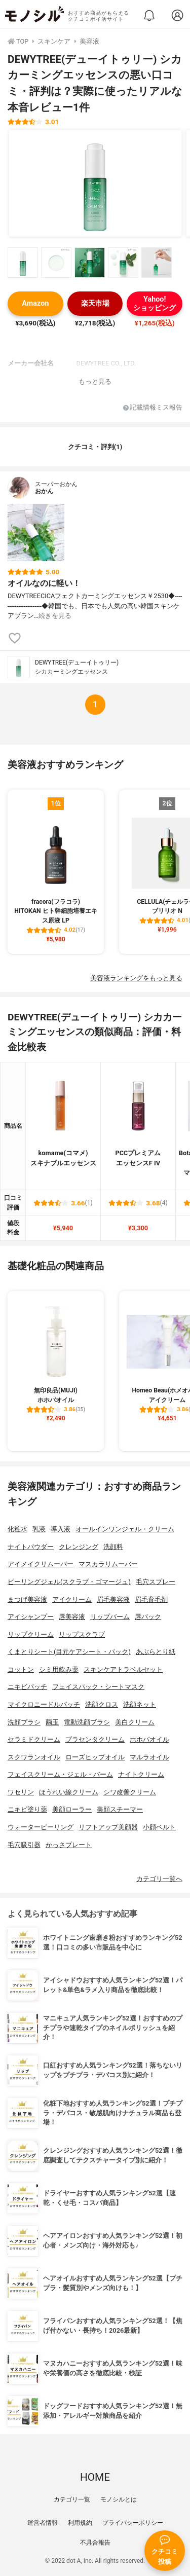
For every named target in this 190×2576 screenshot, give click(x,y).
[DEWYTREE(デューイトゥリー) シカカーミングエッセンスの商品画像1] (95, 183)
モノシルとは (118, 2499)
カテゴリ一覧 (72, 2499)
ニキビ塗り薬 (27, 1809)
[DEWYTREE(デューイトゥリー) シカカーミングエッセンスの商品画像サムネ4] (123, 262)
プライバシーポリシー (132, 2522)
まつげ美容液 (27, 1599)
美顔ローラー (72, 1809)
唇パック (148, 1617)
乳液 (39, 1529)
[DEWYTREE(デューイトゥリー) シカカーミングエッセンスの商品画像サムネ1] (23, 262)
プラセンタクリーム (95, 1739)
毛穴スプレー (155, 1582)
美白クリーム (135, 1722)
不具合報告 (95, 2542)
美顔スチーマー (120, 1809)
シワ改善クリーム (129, 1792)
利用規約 (80, 2522)
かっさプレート (69, 1845)
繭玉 (52, 1722)
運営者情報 (42, 2522)
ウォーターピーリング (40, 1827)
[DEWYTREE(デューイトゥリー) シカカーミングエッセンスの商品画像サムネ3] (89, 262)
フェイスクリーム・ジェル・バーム (60, 1774)
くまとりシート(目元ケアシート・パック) (69, 1651)
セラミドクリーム (34, 1739)
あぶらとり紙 (155, 1651)
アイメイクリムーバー (40, 1564)
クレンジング (78, 1547)
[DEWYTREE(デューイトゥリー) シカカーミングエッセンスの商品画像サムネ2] (56, 262)
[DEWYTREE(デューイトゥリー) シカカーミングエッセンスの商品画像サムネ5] (156, 262)
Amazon (35, 303)
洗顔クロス (101, 1704)
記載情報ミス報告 (152, 407)
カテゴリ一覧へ (159, 1879)
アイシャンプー (31, 1617)
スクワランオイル (34, 1757)
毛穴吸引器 (24, 1845)
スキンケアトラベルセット (123, 1669)
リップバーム (110, 1617)
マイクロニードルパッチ (44, 1704)
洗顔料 (113, 1547)
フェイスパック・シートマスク (98, 1686)
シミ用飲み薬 (59, 1669)
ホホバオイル (149, 1739)
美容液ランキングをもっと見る (136, 978)
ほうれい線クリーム (68, 1792)
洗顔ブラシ (24, 1722)
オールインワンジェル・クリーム (124, 1529)
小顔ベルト (159, 1827)
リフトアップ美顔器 (108, 1827)
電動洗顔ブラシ (87, 1722)
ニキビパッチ (27, 1686)
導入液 (60, 1529)
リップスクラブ (82, 1634)
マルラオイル (149, 1757)
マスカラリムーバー (108, 1564)
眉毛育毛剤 (151, 1599)
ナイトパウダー (31, 1547)
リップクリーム (31, 1634)
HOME (95, 2477)
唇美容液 (72, 1617)
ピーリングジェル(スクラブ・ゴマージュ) (69, 1582)
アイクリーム (72, 1599)
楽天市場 (95, 303)
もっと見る (95, 381)
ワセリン (21, 1792)
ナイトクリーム (141, 1774)
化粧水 (17, 1529)
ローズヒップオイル (95, 1757)
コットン (21, 1669)
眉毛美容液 (113, 1599)
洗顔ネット (139, 1704)
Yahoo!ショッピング (154, 303)
